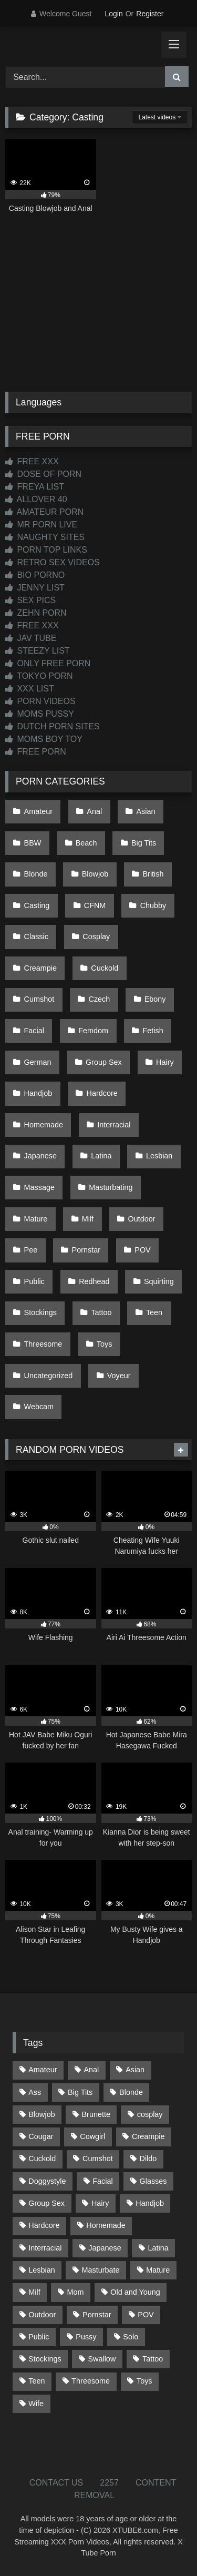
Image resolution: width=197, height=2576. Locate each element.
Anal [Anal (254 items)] (91, 2069)
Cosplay (96, 936)
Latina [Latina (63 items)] (158, 2248)
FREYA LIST (34, 486)
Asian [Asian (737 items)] (135, 2069)
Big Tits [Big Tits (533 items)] (80, 2092)
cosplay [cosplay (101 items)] (150, 2114)
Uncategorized (48, 1375)
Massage (39, 1187)
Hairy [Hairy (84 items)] (100, 2203)
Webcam (39, 1406)
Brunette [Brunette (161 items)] (96, 2114)
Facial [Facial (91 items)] (102, 2181)
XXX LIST (29, 688)
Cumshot (39, 999)
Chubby (153, 905)
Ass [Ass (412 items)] (34, 2092)
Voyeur (119, 1375)
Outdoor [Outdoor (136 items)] (42, 2314)
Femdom (93, 1030)
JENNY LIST (35, 587)
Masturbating (110, 1187)
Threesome (43, 1344)
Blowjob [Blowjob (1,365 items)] (41, 2114)
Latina (101, 1156)
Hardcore (102, 1093)
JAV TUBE (30, 638)
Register (149, 13)
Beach (86, 843)
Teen (154, 1312)
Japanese (40, 1156)
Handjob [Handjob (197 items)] (150, 2203)
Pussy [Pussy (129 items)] (86, 2337)
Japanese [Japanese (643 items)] (104, 2248)
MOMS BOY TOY (43, 739)
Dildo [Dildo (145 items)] (148, 2158)
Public (34, 1281)
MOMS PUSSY (39, 713)
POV (142, 1250)
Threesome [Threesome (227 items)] (90, 2381)
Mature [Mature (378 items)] (158, 2270)
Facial (34, 1030)
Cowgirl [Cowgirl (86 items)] (92, 2136)
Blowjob (95, 874)
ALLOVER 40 (36, 499)
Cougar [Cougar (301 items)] (40, 2136)
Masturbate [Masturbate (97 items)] (101, 2270)
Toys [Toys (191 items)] (144, 2381)
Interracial (113, 1125)
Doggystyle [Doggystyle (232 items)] (47, 2181)
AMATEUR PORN (44, 511)
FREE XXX (32, 461)
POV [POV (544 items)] (145, 2314)
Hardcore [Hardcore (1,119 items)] (43, 2225)
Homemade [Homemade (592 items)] (105, 2225)
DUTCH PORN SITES (52, 726)
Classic (36, 936)
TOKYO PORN (39, 675)
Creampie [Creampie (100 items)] (148, 2136)
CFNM (95, 905)
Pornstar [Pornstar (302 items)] (96, 2314)
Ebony (155, 999)
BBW (33, 843)
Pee (31, 1250)
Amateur (38, 811)
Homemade (43, 1125)
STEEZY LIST (37, 650)
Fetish (152, 1030)
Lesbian (159, 1156)
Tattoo (101, 1312)
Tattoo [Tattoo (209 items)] (152, 2359)
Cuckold (104, 968)
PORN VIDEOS (40, 701)
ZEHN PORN (36, 612)
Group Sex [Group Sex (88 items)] (46, 2203)
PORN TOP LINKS (46, 549)
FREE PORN (35, 751)
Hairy (165, 1062)
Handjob (38, 1093)
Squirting (159, 1281)
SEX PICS (30, 600)
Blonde (36, 874)
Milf (88, 1219)
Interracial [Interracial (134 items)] (44, 2248)
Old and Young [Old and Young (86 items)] (135, 2292)
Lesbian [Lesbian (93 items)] (41, 2270)
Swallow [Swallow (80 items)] (102, 2359)
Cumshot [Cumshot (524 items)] (97, 2158)
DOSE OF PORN (43, 474)
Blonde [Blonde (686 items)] (131, 2092)
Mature (36, 1219)
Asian (146, 811)
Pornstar (86, 1250)
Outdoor (141, 1219)
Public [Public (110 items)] (38, 2337)
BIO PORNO (35, 575)
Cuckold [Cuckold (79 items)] (42, 2158)
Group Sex (104, 1062)
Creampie (40, 968)
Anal (94, 811)
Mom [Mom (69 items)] (75, 2292)
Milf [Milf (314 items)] (34, 2292)
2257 (109, 2482)
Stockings (40, 1312)
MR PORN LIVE (41, 524)
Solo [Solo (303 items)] (130, 2337)
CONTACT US (56, 2482)
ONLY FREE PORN (47, 663)
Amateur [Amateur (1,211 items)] (42, 2069)
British (153, 874)
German (37, 1062)
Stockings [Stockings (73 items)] (44, 2359)
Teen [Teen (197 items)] (36, 2381)
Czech (99, 999)
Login (113, 13)
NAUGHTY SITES (45, 537)
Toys (104, 1344)
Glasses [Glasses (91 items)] (153, 2181)
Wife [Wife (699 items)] (36, 2403)
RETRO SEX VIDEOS (52, 562)
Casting (37, 905)
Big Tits (143, 843)
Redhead (94, 1281)
